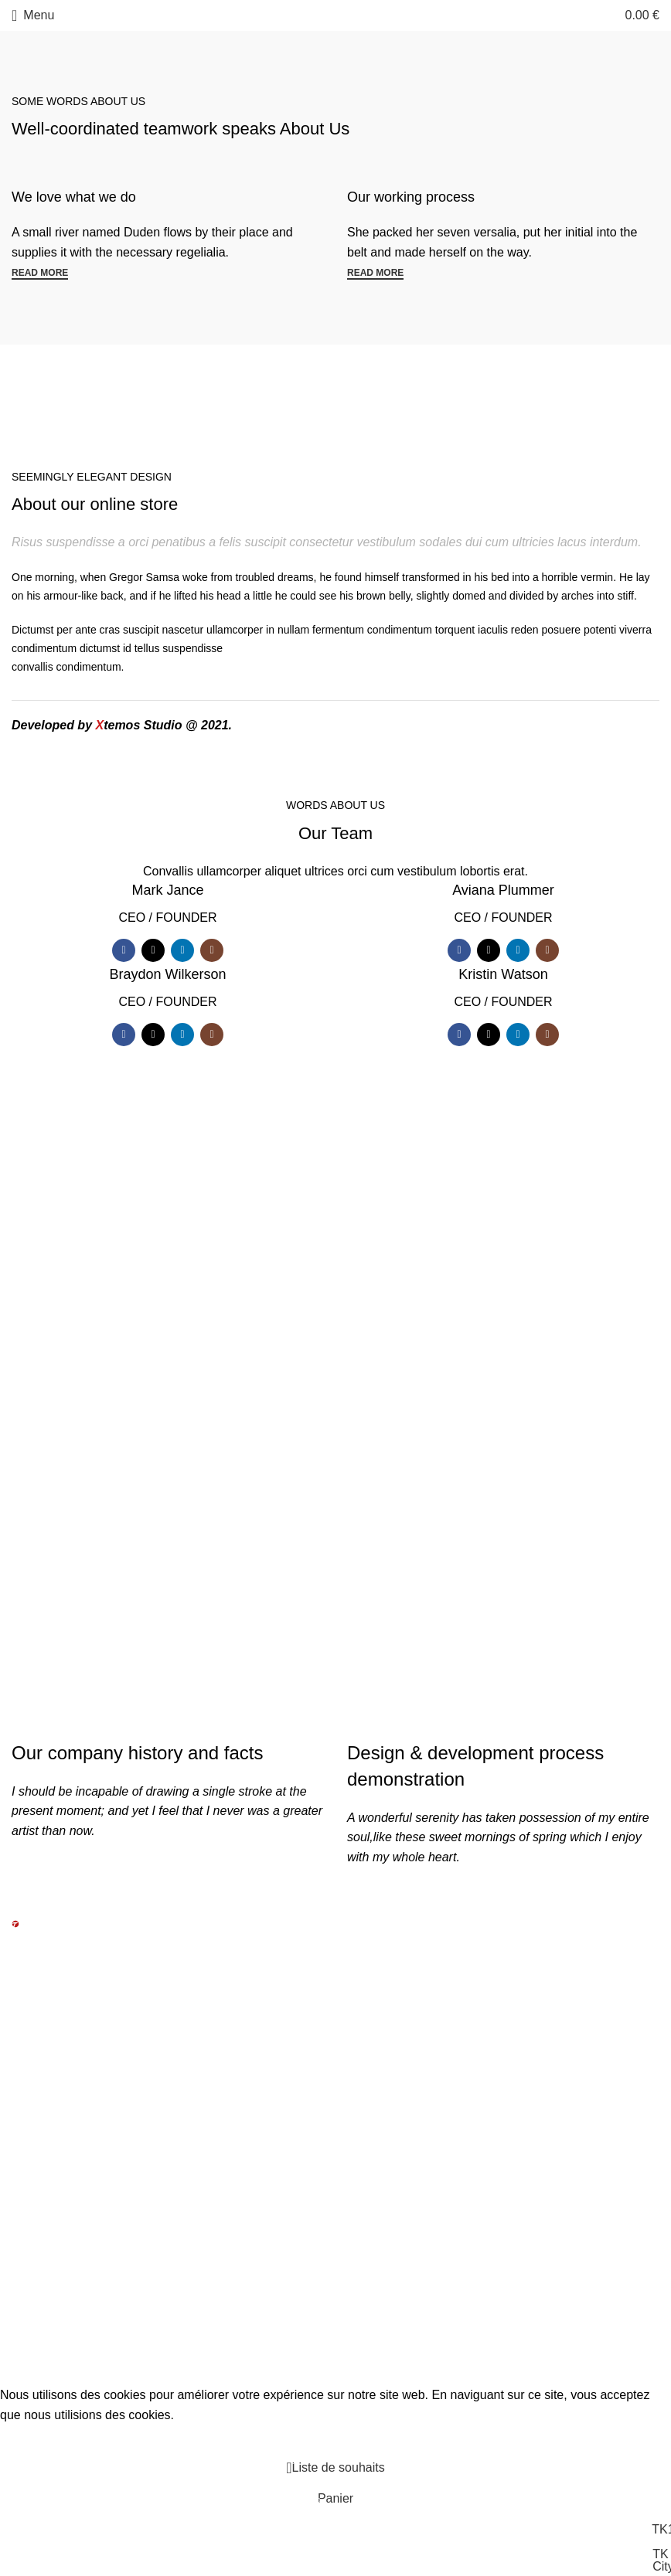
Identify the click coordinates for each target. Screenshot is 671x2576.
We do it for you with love (167, 1325)
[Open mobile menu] (33, 15)
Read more (40, 272)
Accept (30, 2438)
